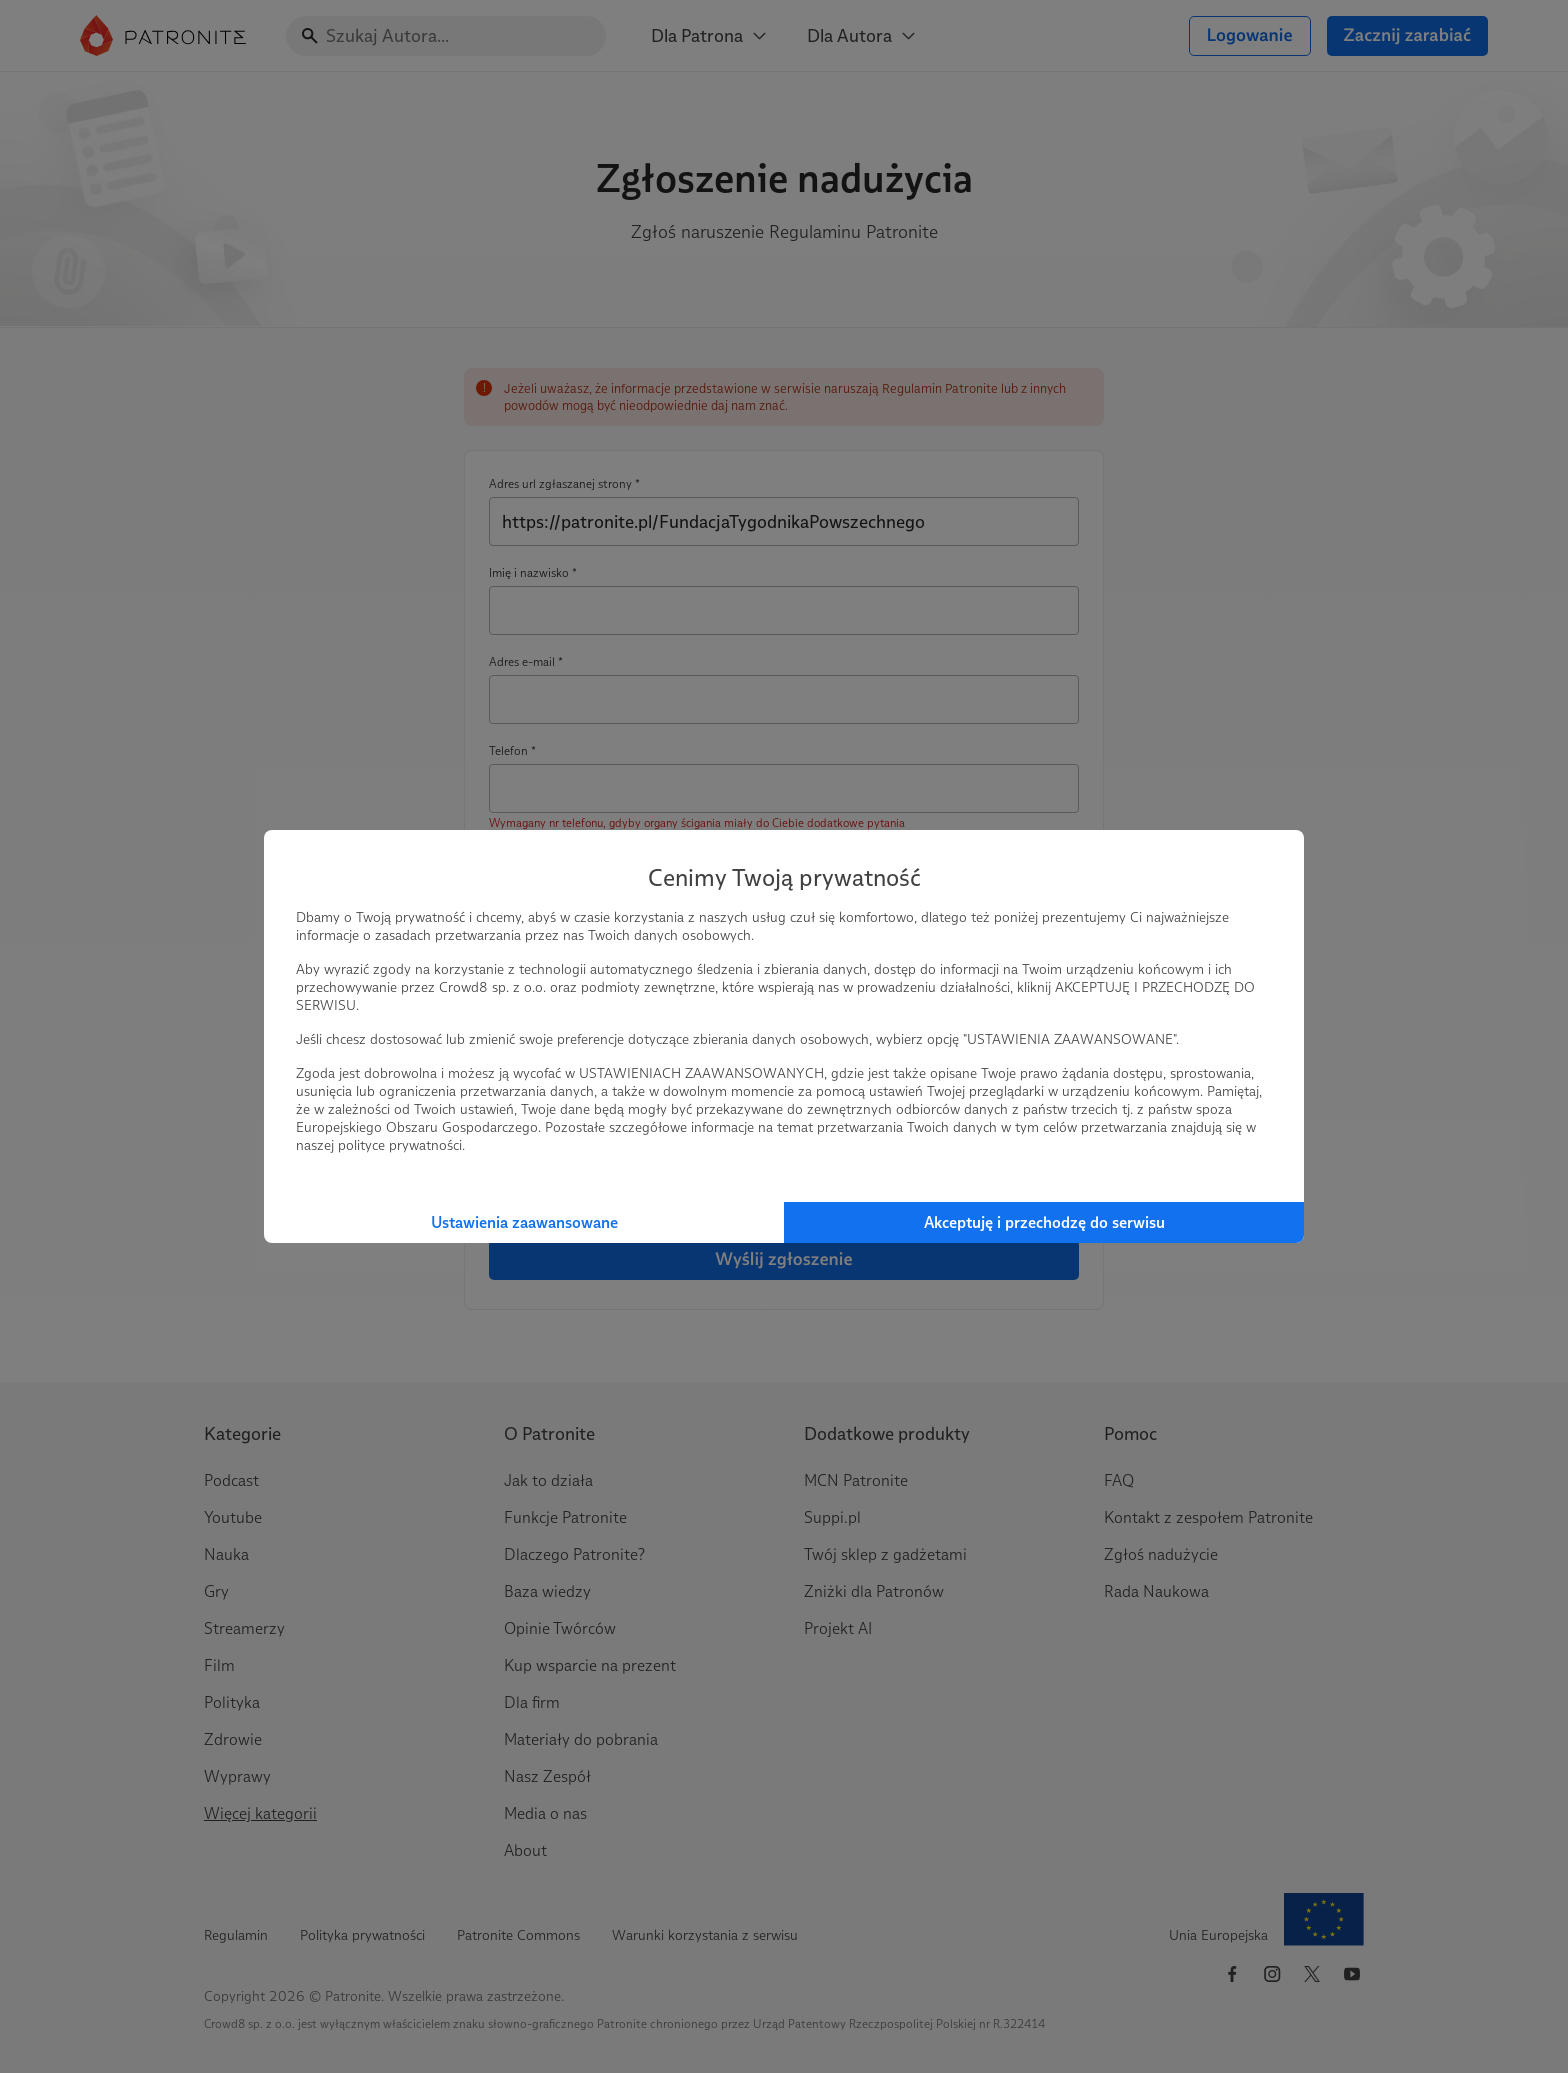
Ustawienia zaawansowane (524, 1222)
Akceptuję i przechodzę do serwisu (1044, 1222)
